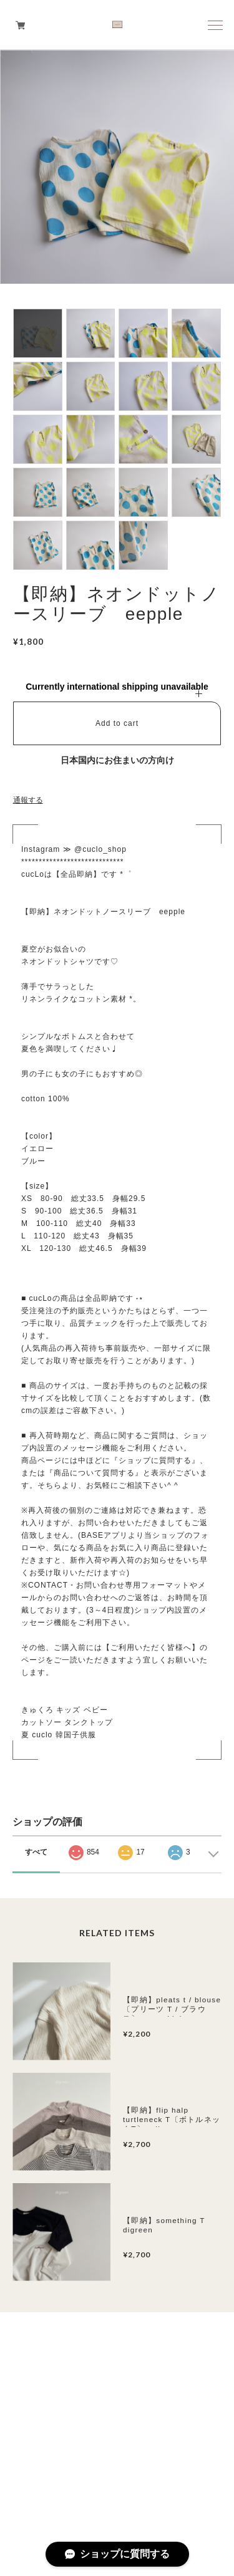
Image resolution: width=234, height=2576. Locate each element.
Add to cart (117, 723)
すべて (36, 1852)
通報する (28, 800)
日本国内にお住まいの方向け (117, 760)
